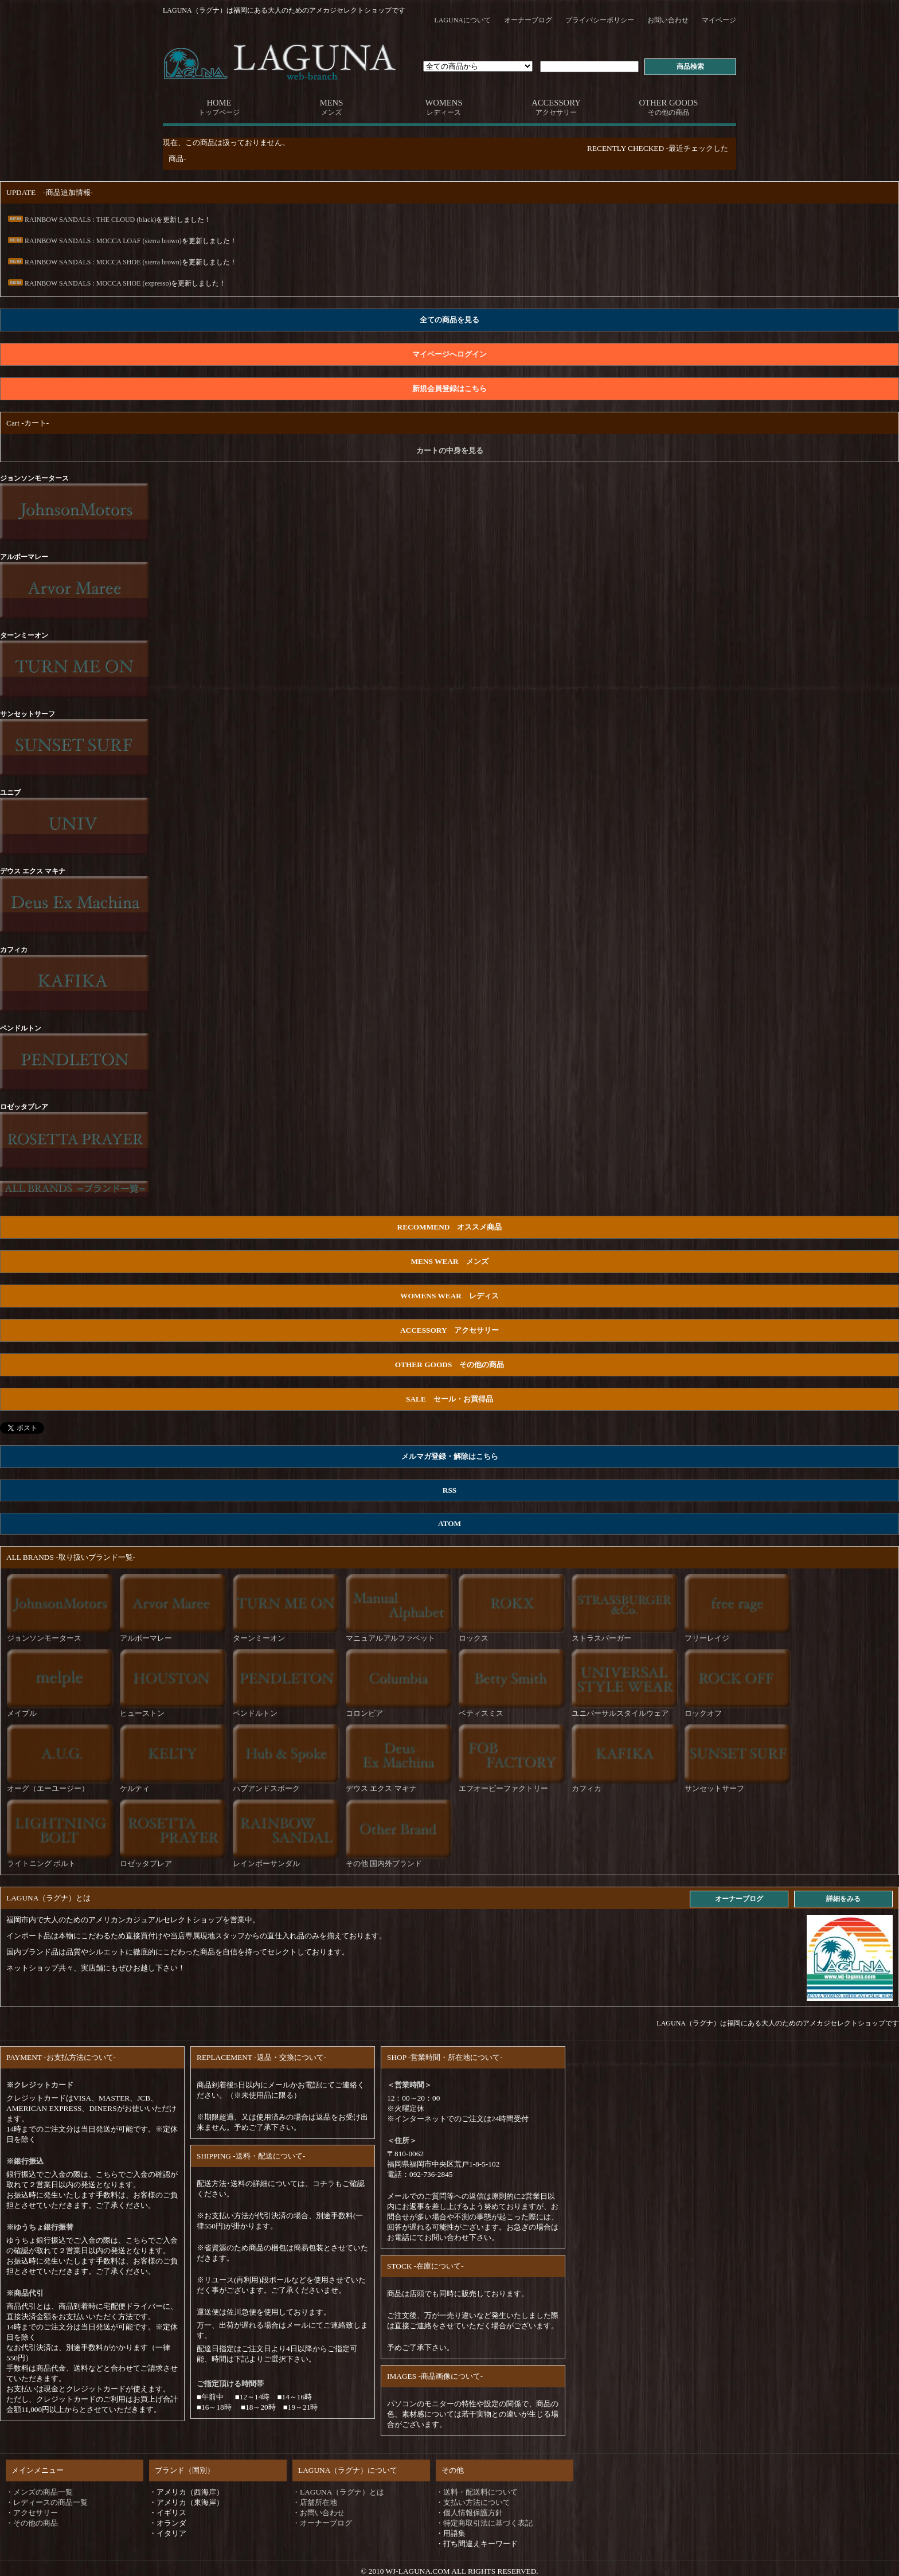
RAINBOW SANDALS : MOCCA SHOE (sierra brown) (94, 262)
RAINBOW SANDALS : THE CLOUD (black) (81, 220)
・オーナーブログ (322, 2523)
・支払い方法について (473, 2502)
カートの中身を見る (449, 450)
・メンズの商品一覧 (39, 2492)
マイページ (719, 20)
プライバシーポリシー (599, 20)
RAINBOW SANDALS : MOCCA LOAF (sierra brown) (94, 241)
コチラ (323, 2183)
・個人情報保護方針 (469, 2512)
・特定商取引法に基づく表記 (484, 2523)
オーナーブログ (528, 20)
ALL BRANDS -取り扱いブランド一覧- (70, 1557)
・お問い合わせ (318, 2512)
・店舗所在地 (314, 2502)
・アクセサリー (32, 2512)
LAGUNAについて (462, 20)
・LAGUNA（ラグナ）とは (338, 2492)
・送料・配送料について (477, 2492)
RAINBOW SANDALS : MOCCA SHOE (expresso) (88, 283)
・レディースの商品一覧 (47, 2502)
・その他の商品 (32, 2523)
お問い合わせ (668, 20)
